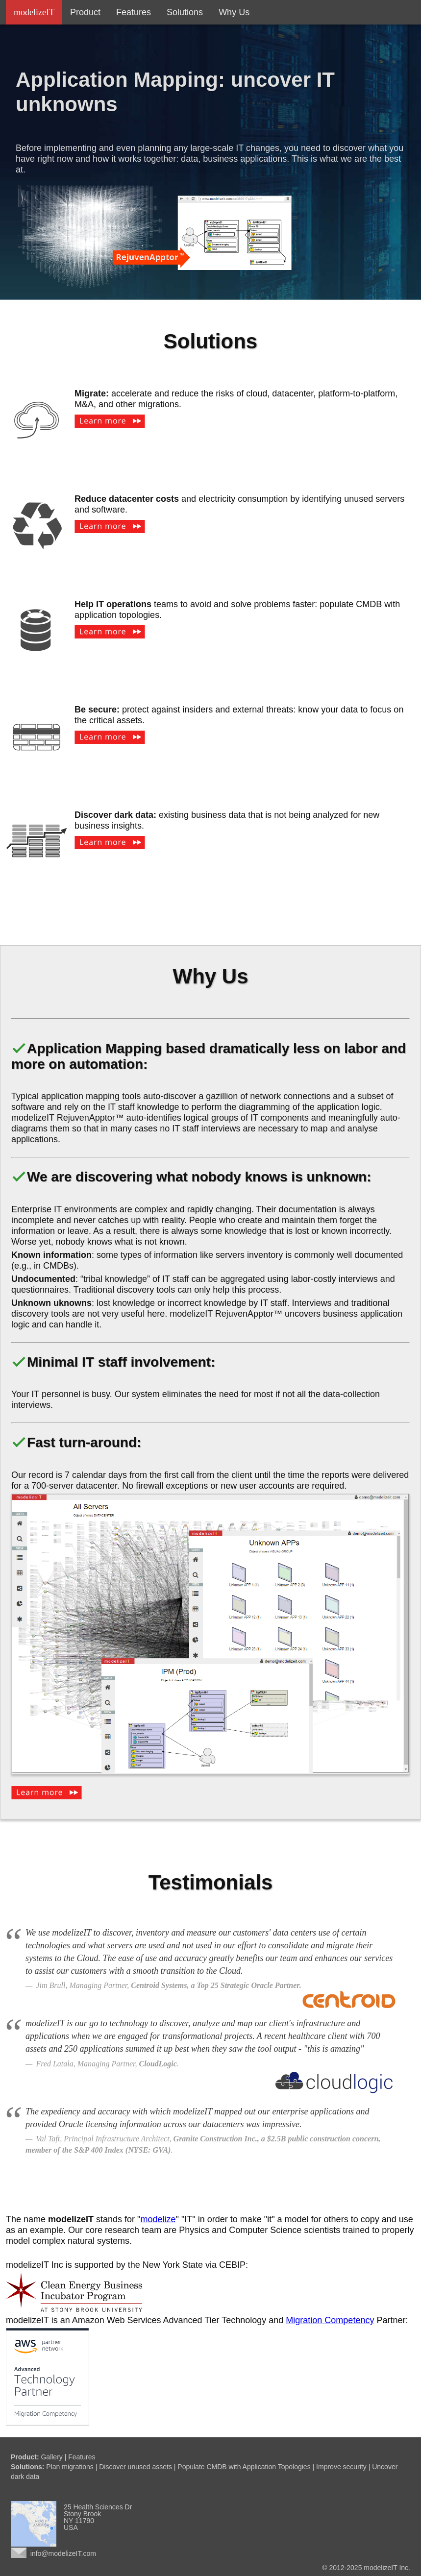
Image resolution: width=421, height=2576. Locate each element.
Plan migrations (70, 2467)
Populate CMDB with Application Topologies (243, 2467)
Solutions (185, 12)
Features (133, 12)
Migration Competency (330, 2320)
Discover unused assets (135, 2467)
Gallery (51, 2457)
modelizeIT (34, 12)
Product (85, 12)
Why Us (234, 12)
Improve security (341, 2467)
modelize (158, 2219)
